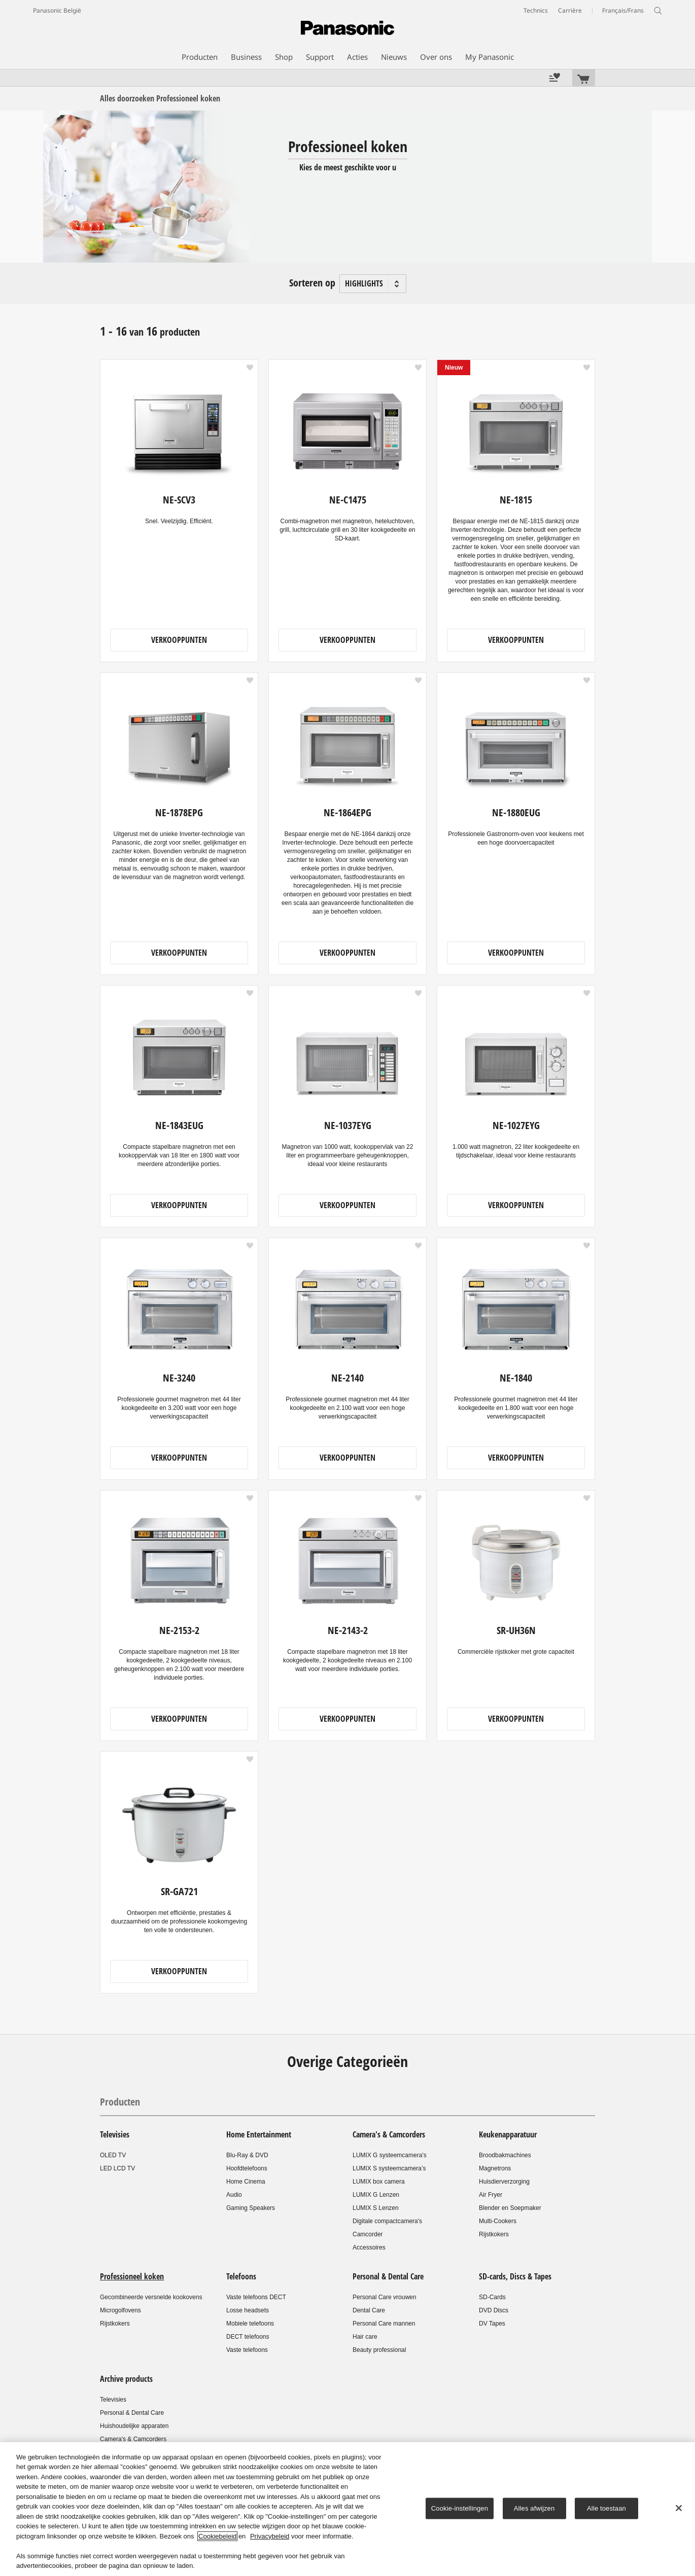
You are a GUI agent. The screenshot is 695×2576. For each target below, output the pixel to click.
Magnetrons (495, 2168)
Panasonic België (57, 10)
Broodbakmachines (505, 2155)
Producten (120, 2102)
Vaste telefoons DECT (256, 2297)
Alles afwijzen (534, 2508)
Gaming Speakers (250, 2207)
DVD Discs (493, 2310)
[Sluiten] (679, 2508)
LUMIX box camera (379, 2181)
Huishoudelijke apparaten (134, 2425)
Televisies (114, 2134)
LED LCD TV (117, 2168)
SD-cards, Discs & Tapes (515, 2276)
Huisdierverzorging (504, 2181)
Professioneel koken (132, 2276)
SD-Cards (492, 2297)
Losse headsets (247, 2310)
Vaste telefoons (247, 2349)
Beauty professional (379, 2349)
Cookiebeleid (217, 2536)
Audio (234, 2194)
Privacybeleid (269, 2536)
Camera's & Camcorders (389, 2134)
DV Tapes (492, 2323)
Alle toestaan (606, 2508)
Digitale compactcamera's (387, 2221)
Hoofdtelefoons (246, 2168)
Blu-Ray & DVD (247, 2155)
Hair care (365, 2336)
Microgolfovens (120, 2310)
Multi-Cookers (497, 2221)
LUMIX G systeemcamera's (390, 2155)
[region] (347, 2509)
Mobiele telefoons (250, 2323)
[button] (250, 367)
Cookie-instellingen (459, 2508)
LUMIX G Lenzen (376, 2194)
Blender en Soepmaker (510, 2207)
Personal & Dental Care (388, 2276)
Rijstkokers (494, 2234)
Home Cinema (245, 2181)
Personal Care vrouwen (384, 2297)
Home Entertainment (258, 2134)
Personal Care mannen (384, 2323)
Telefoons (241, 2276)
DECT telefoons (247, 2336)
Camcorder (368, 2234)
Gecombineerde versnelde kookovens (151, 2297)
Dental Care (369, 2310)
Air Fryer (490, 2194)
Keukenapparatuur (508, 2134)
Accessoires (369, 2247)
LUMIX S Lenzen (376, 2207)
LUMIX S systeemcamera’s (389, 2168)
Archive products (126, 2378)
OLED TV (113, 2155)
